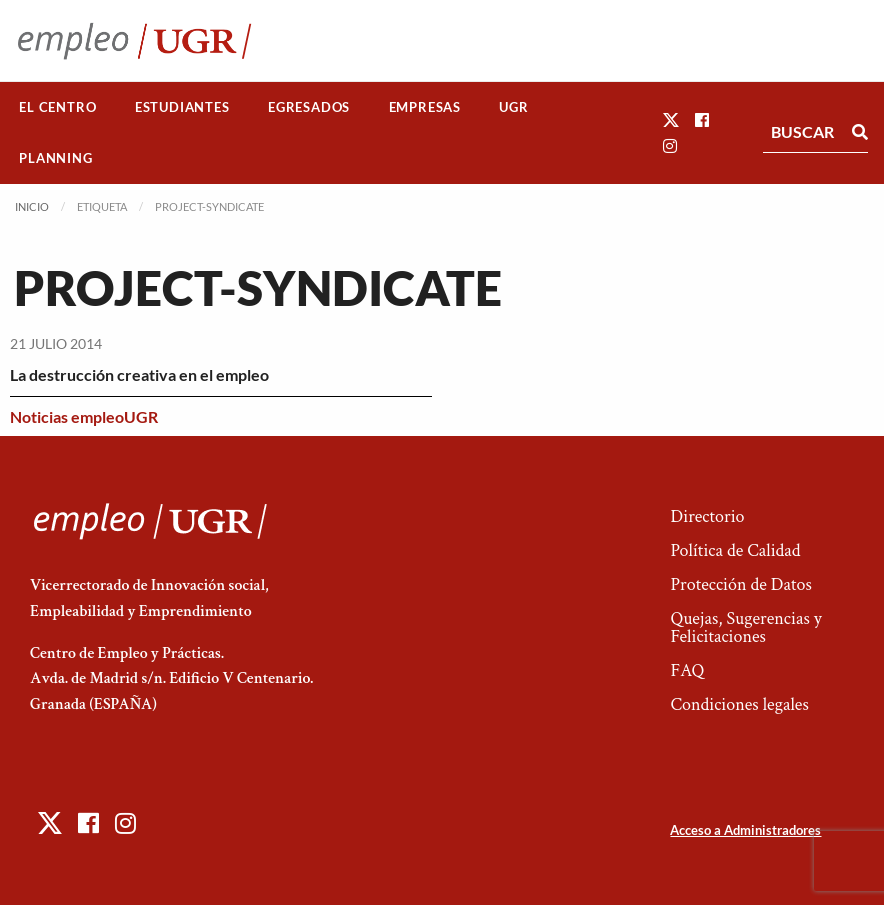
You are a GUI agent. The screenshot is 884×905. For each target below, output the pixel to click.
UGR (513, 107)
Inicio (32, 206)
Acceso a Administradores (745, 830)
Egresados (309, 107)
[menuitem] (58, 107)
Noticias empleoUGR (84, 416)
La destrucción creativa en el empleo (139, 374)
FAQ (687, 670)
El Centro (57, 107)
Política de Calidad (735, 550)
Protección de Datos (740, 584)
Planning (55, 158)
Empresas (425, 107)
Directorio (707, 516)
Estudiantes (182, 107)
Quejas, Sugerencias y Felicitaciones (745, 627)
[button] (671, 119)
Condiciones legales (739, 704)
